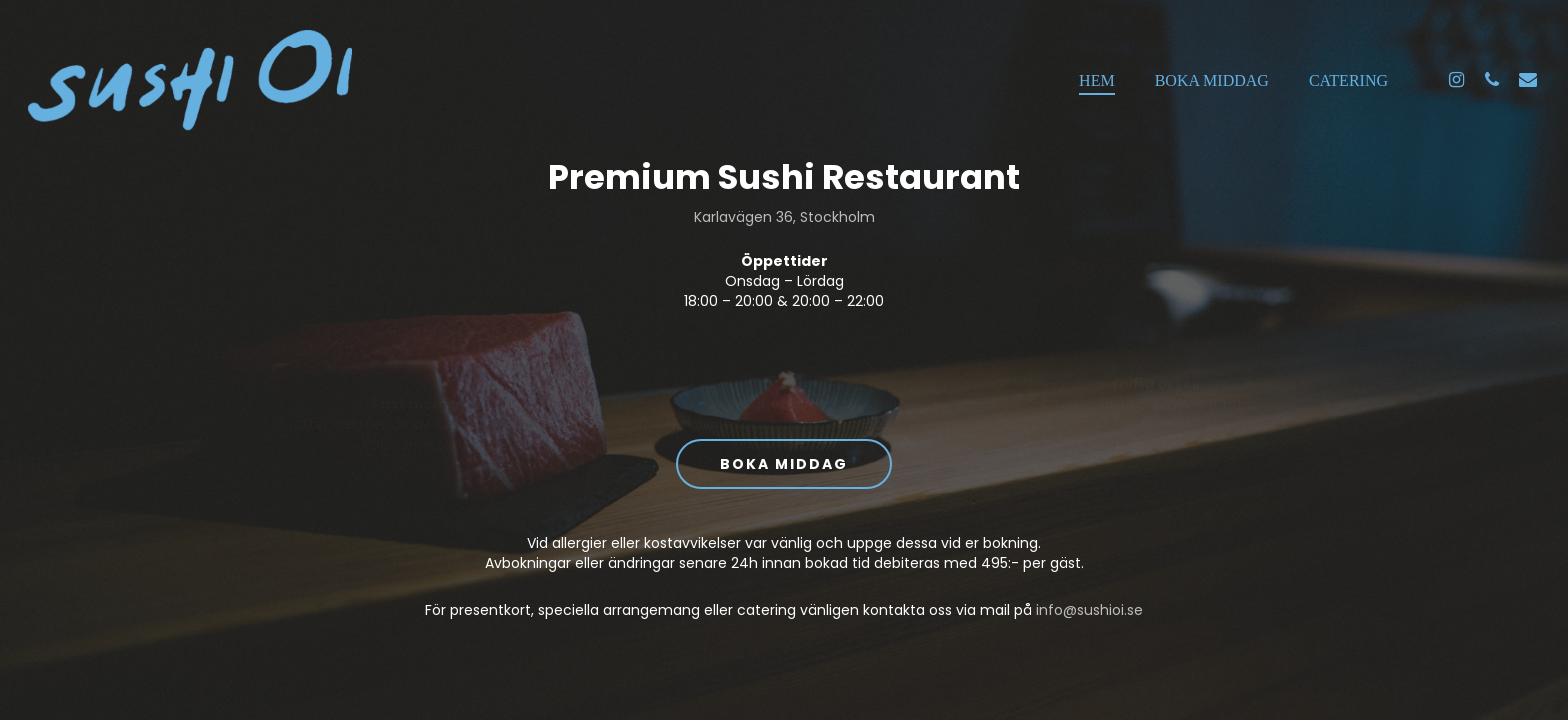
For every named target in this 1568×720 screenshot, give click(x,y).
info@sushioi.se (1089, 610)
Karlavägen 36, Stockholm (784, 217)
